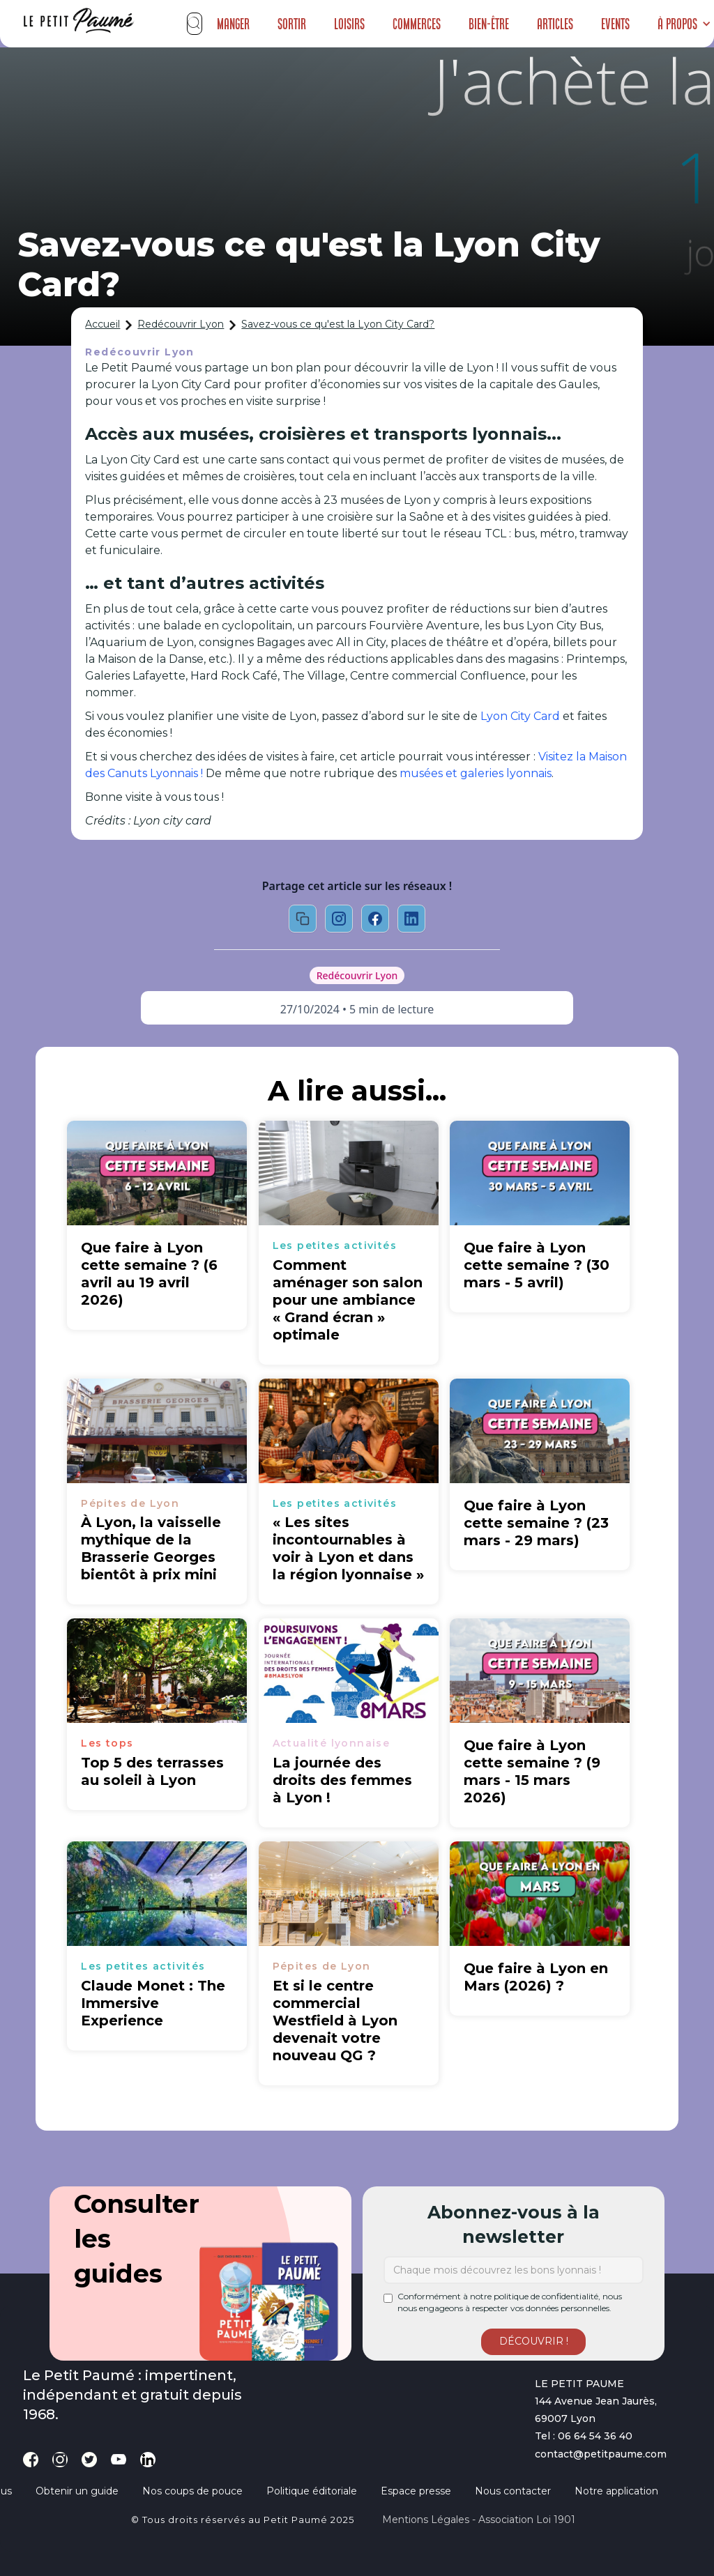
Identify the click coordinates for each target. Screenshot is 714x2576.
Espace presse (416, 2491)
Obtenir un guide (77, 2491)
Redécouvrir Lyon (180, 324)
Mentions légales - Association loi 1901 (478, 2519)
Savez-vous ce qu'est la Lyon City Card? (337, 324)
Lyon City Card (520, 716)
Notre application (616, 2491)
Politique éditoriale (311, 2491)
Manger (233, 23)
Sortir (292, 23)
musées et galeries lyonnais (476, 773)
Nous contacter (513, 2491)
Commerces (417, 23)
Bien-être (489, 23)
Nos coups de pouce (192, 2491)
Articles (555, 23)
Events (615, 23)
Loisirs (349, 23)
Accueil (102, 324)
